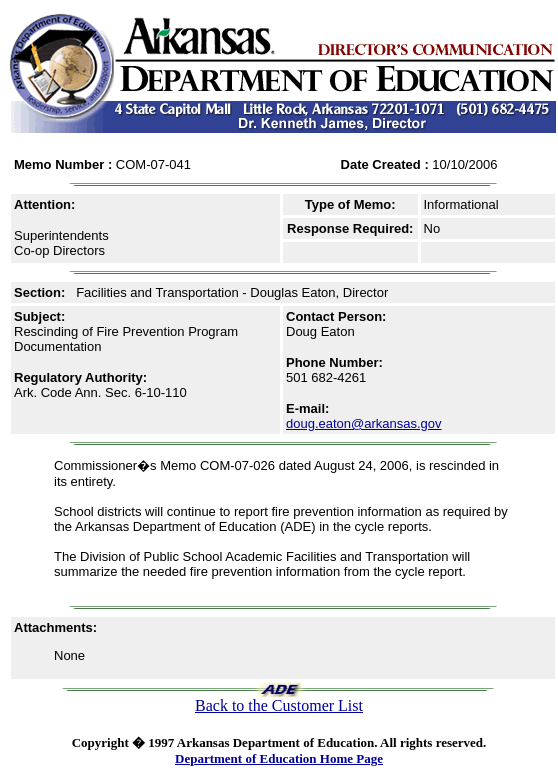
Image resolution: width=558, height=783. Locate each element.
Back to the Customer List (279, 705)
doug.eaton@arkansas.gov (364, 423)
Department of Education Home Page (279, 758)
